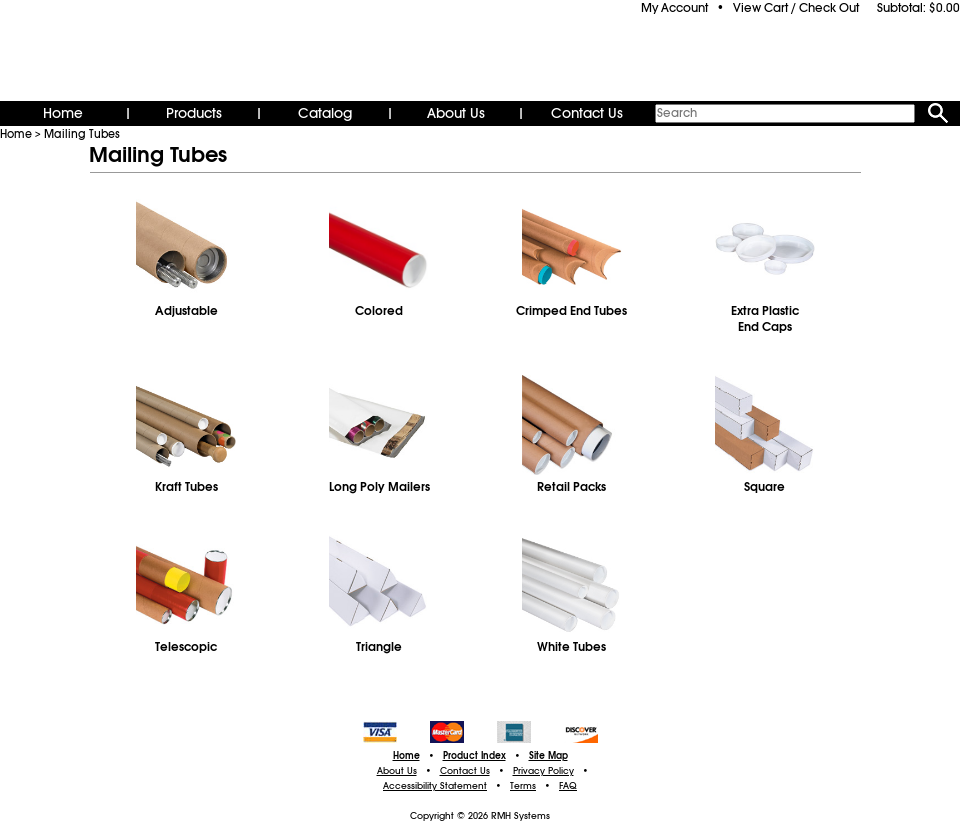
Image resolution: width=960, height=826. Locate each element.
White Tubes (571, 647)
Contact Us (587, 113)
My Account (674, 8)
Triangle (379, 647)
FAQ (568, 786)
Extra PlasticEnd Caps (765, 319)
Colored (379, 311)
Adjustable (186, 311)
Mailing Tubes (82, 134)
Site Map (548, 756)
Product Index (474, 756)
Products (194, 113)
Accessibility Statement (435, 786)
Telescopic (186, 647)
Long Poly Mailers (379, 487)
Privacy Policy (543, 771)
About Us (456, 113)
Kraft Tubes (186, 487)
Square (764, 487)
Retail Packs (571, 487)
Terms (523, 786)
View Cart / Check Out (796, 8)
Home (63, 113)
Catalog (325, 113)
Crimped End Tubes (571, 311)
